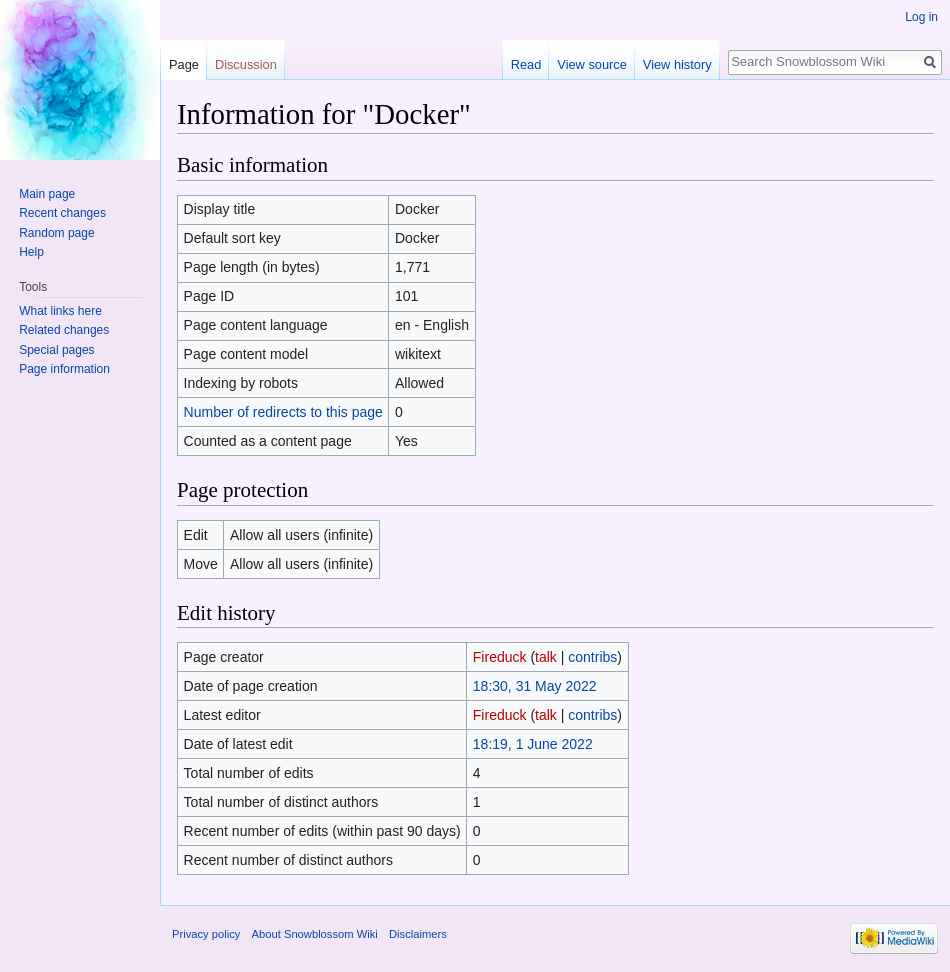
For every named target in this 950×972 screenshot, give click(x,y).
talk (546, 657)
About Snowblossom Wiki (315, 934)
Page (184, 64)
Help (31, 252)
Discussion (246, 64)
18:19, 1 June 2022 (533, 744)
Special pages (56, 350)
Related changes (64, 330)
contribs (592, 657)
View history (677, 64)
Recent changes (62, 213)
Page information (64, 369)
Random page (56, 233)
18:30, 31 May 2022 (535, 686)
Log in (921, 17)
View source (591, 64)
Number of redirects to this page (283, 412)
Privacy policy (206, 934)
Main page (47, 194)
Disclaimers (418, 934)
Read (526, 64)
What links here (60, 311)
